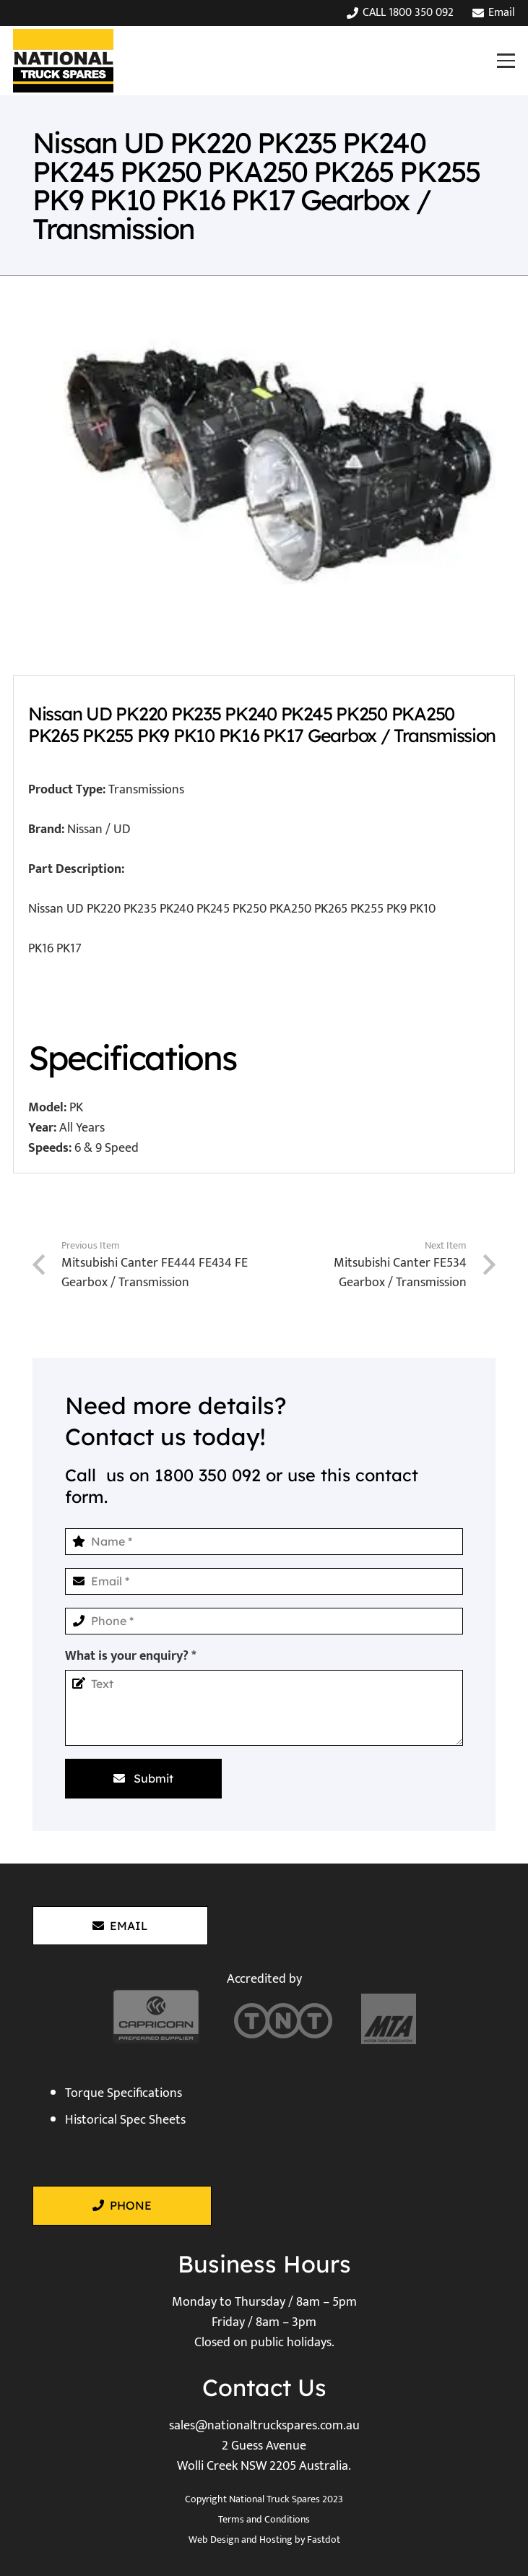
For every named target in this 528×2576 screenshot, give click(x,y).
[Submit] (143, 1778)
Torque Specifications (123, 2093)
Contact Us (264, 2387)
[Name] (264, 1541)
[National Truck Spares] (63, 60)
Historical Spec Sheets (125, 2120)
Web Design (214, 2539)
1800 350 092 (208, 1475)
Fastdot (323, 2539)
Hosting (276, 2539)
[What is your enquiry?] (264, 1708)
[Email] (264, 1581)
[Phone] (264, 1621)
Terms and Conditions (264, 2519)
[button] (505, 60)
